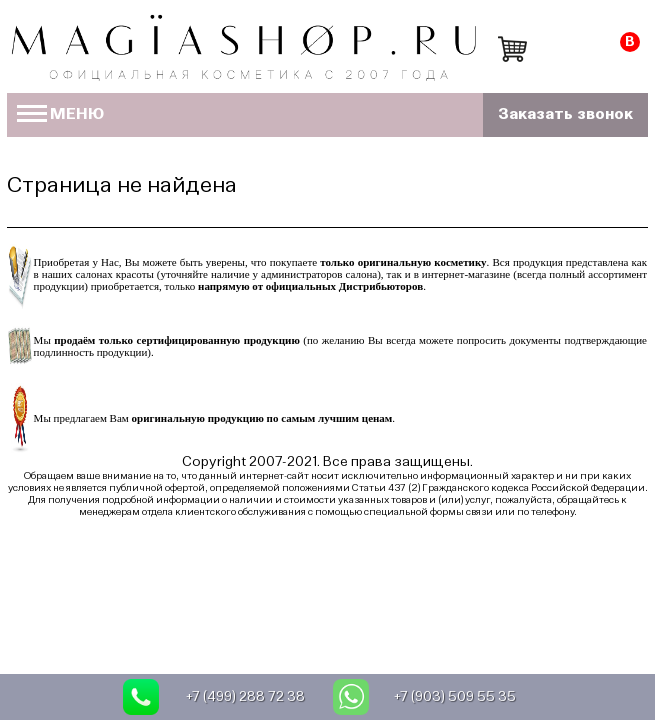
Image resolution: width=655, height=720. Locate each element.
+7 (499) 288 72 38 (245, 697)
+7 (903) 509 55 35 (455, 697)
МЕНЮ (60, 115)
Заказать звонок (565, 115)
